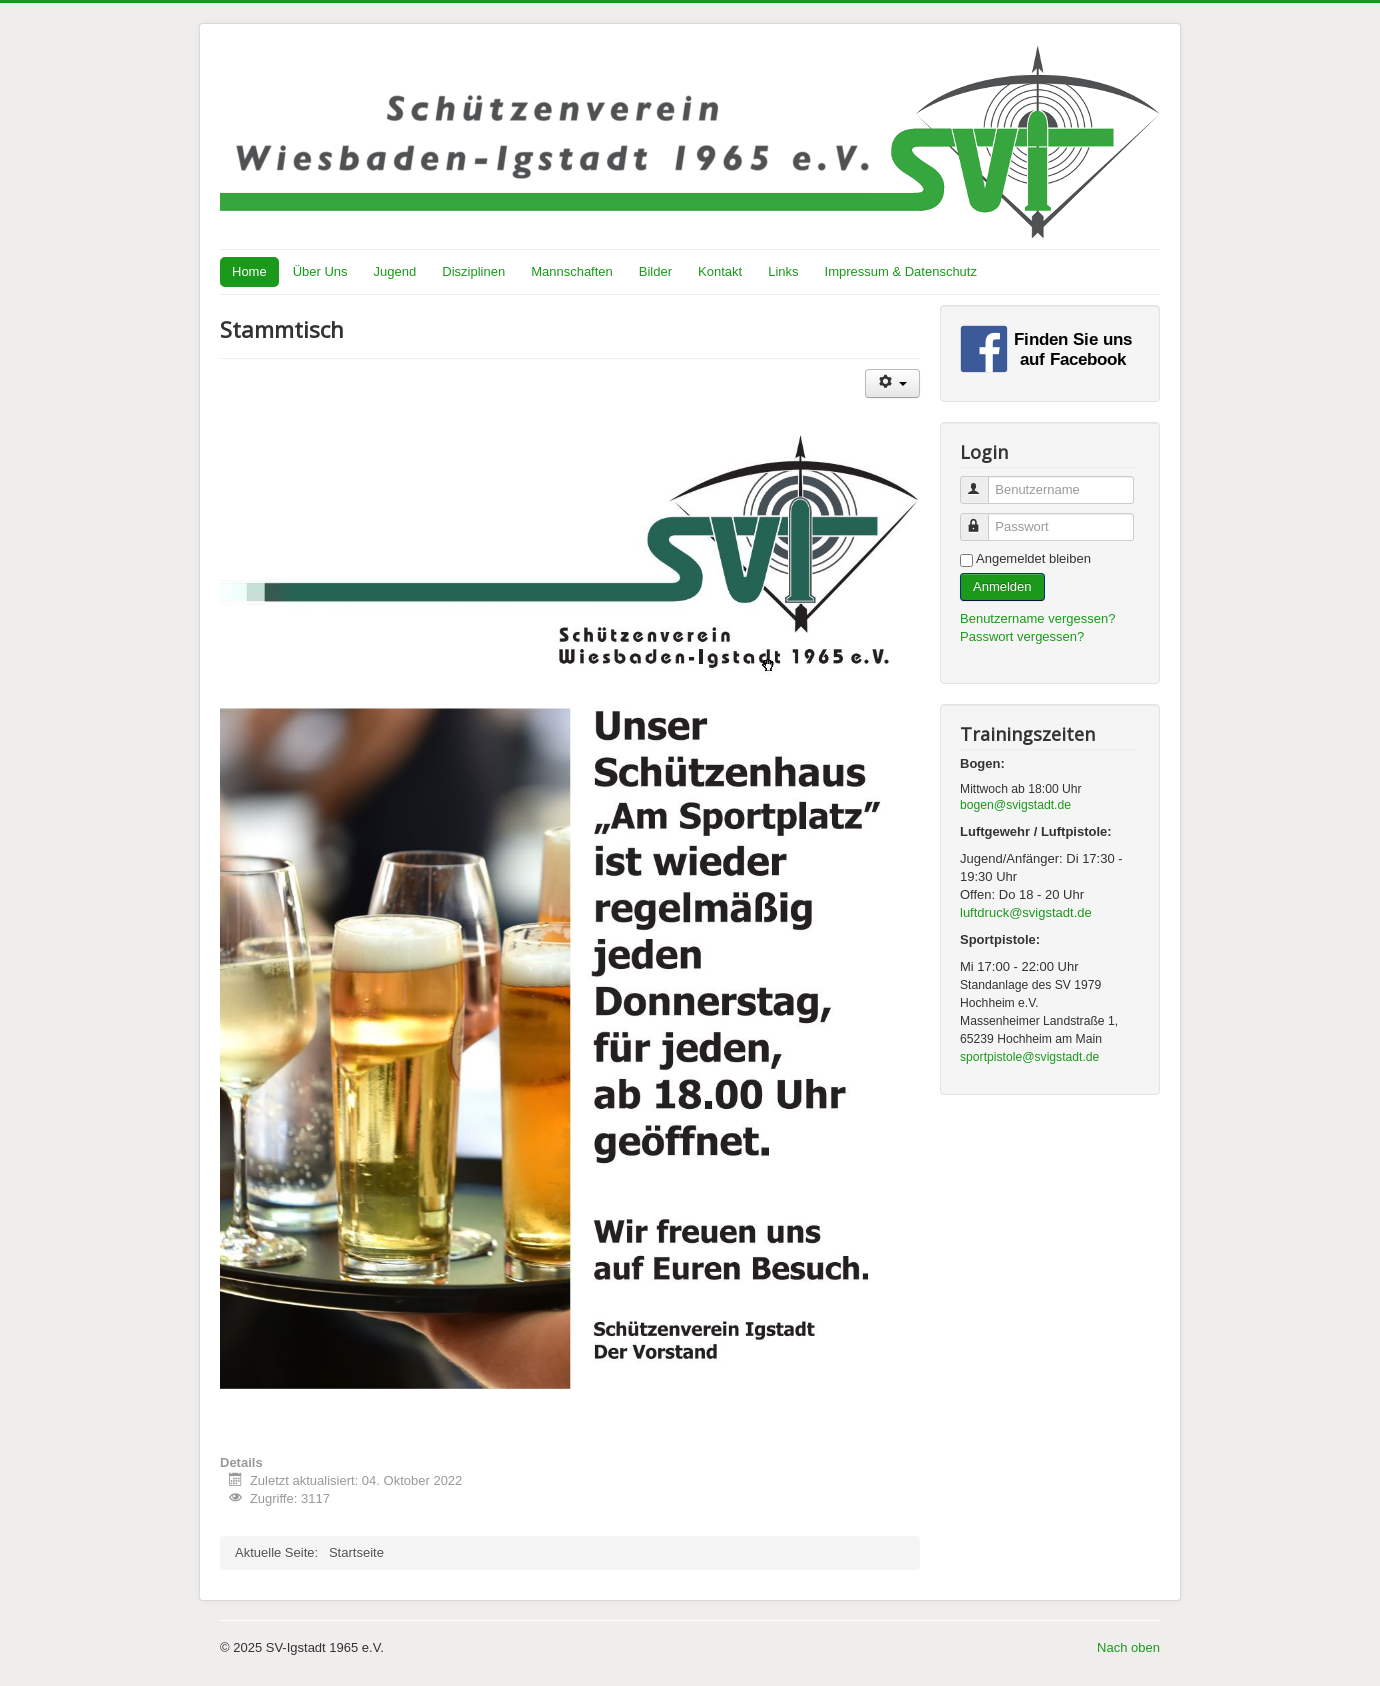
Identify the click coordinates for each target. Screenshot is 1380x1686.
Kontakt (720, 271)
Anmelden (1002, 586)
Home (249, 271)
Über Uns (320, 271)
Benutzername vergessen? (1037, 618)
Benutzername (983, 481)
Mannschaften (572, 271)
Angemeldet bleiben (1033, 558)
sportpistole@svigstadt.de (1029, 1057)
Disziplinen (473, 271)
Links (783, 271)
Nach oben (1128, 1647)
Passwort (983, 518)
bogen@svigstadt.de (1015, 805)
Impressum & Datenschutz (901, 271)
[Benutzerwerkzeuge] (892, 383)
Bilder (655, 271)
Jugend (395, 271)
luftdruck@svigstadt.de (1026, 912)
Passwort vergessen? (1022, 636)
